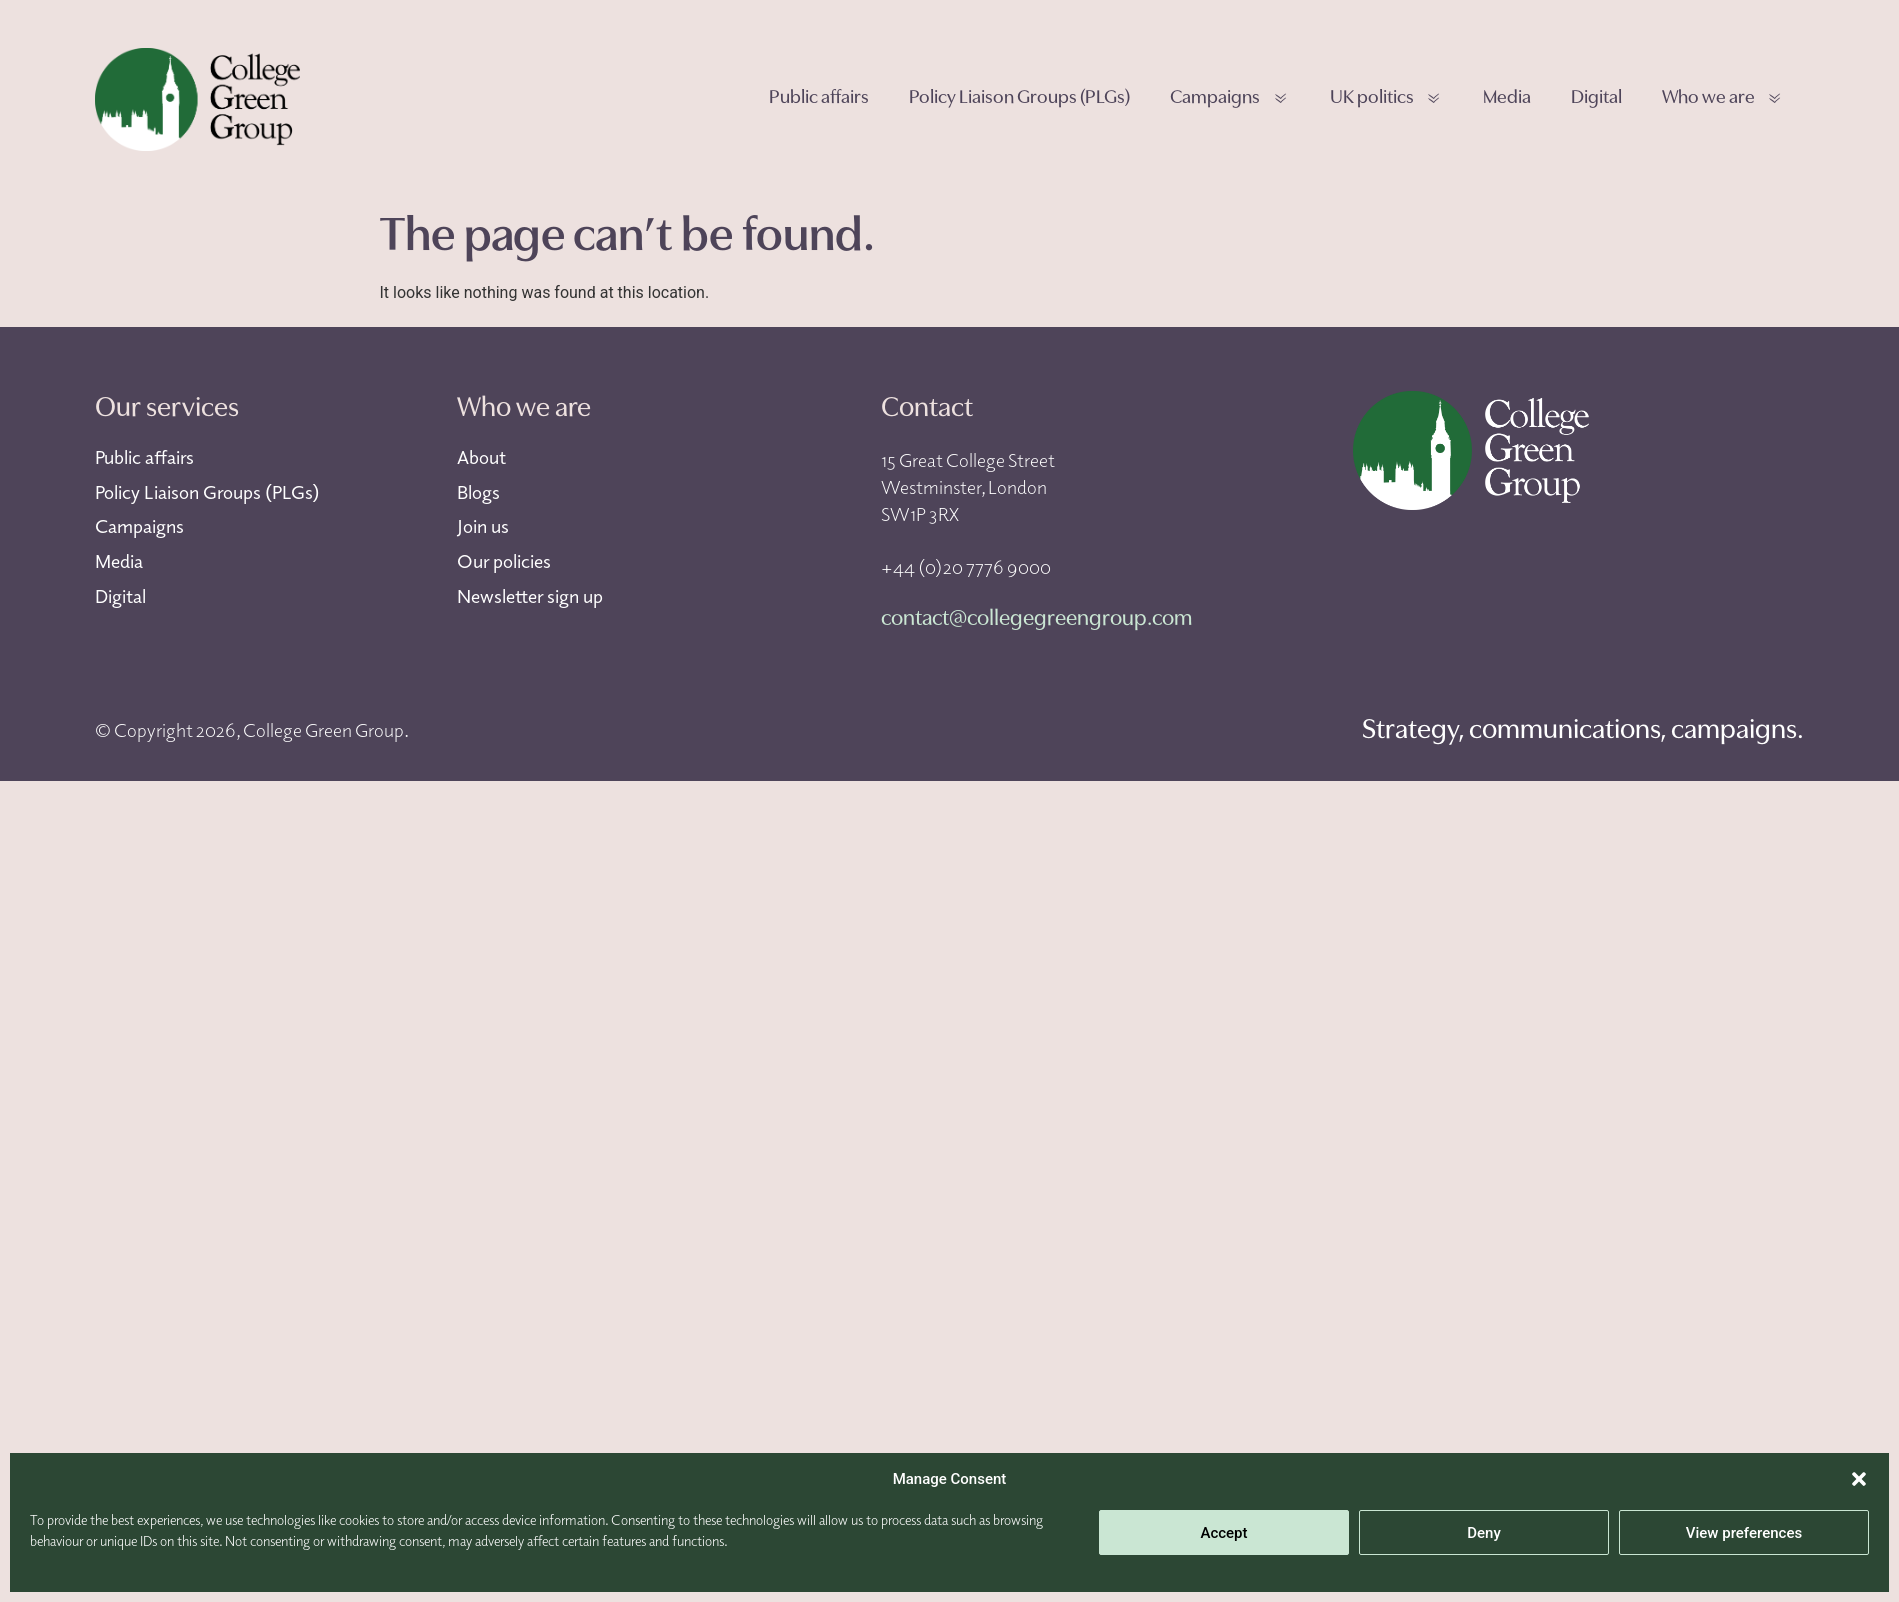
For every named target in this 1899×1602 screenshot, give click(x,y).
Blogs (478, 492)
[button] (1859, 1479)
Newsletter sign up (530, 596)
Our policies (504, 561)
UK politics (1386, 99)
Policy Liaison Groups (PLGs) (1019, 98)
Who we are (1723, 99)
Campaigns (1229, 99)
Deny (1484, 1533)
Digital (1596, 98)
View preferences (1744, 1533)
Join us (483, 526)
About (481, 457)
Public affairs (819, 98)
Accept (1223, 1533)
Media (1507, 98)
